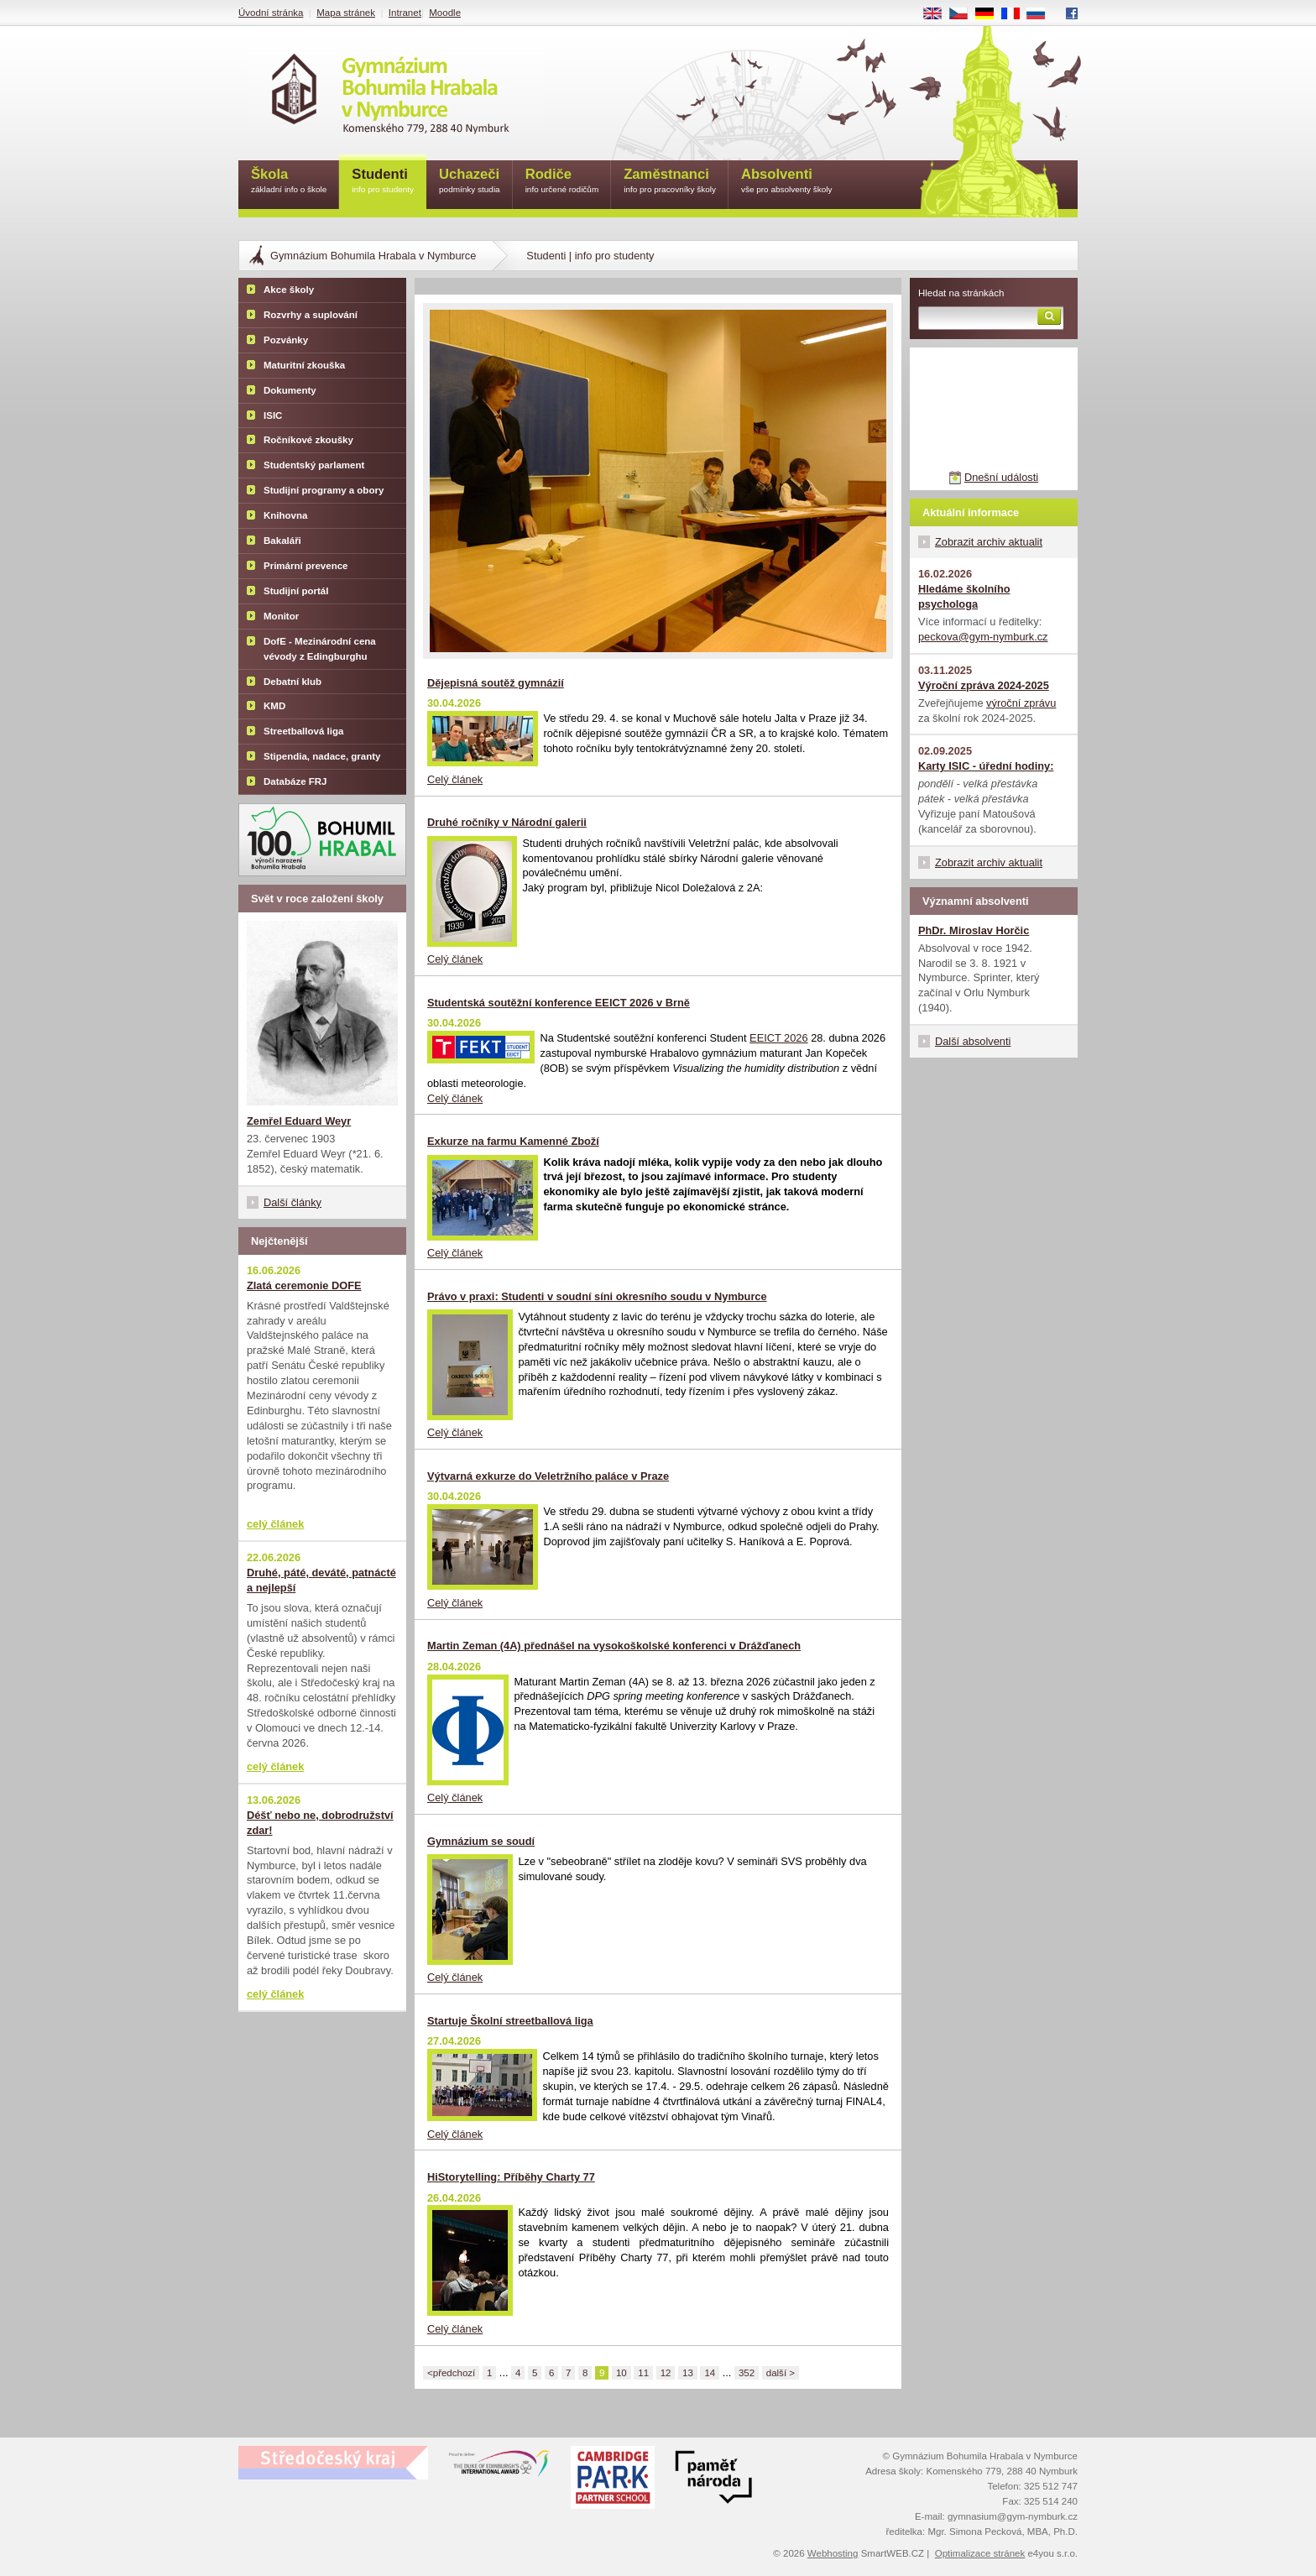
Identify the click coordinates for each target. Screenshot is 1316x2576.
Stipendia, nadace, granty (322, 756)
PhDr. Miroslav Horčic (973, 930)
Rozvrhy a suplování (311, 315)
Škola (288, 181)
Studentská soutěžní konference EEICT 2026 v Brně (558, 1002)
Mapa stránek (345, 13)
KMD (274, 706)
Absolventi (787, 181)
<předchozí (451, 2373)
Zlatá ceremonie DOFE (304, 1285)
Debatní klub (292, 682)
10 (621, 2373)
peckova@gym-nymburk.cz (983, 636)
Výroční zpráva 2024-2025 (983, 685)
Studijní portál (296, 591)
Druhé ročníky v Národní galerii (507, 822)
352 (747, 2373)
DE (990, 14)
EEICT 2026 (778, 1038)
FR (1016, 14)
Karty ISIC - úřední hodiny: (985, 766)
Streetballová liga (303, 731)
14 (709, 2373)
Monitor (281, 616)
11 (643, 2373)
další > (780, 2373)
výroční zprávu (1021, 703)
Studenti (383, 181)
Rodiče (562, 181)
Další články (292, 1202)
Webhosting (833, 2553)
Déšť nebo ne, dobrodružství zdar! (320, 1823)
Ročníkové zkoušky (308, 440)
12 (666, 2373)
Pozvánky (286, 340)
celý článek (275, 1524)
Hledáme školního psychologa (964, 596)
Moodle (445, 13)
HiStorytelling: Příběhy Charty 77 (511, 2177)
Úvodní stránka (270, 13)
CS (964, 14)
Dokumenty (290, 390)
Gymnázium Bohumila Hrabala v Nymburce (373, 255)
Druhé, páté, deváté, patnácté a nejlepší (321, 1580)
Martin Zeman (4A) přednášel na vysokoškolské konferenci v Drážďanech (614, 1645)
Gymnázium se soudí (481, 1841)
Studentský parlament (314, 465)
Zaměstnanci (670, 181)
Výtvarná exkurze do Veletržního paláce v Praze (548, 1476)
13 (687, 2373)
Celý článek (455, 779)
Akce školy (289, 290)
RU (1042, 14)
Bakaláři (282, 541)
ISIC (273, 415)
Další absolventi (972, 1041)
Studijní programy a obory (324, 490)
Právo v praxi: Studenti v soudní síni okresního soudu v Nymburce (597, 1296)
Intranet (405, 13)
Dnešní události (1001, 477)
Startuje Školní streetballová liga (510, 2020)
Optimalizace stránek (980, 2553)
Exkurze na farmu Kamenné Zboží (513, 1141)
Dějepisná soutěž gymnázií (495, 683)
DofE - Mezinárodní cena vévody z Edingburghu (320, 648)
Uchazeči (469, 181)
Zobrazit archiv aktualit (988, 542)
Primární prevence (306, 566)
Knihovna (285, 515)
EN (938, 14)
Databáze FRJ (295, 781)
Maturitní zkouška (304, 365)
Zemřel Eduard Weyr (299, 1121)
